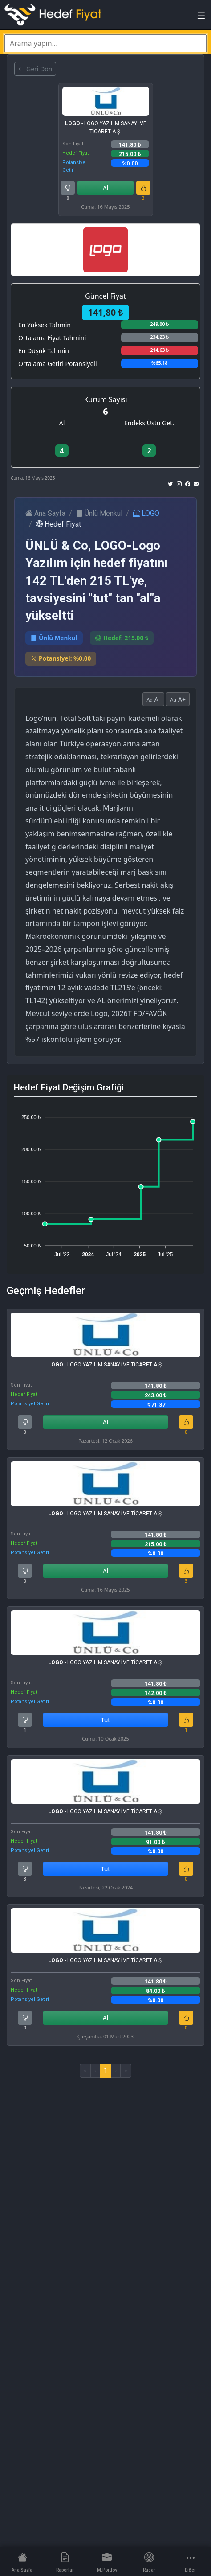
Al (106, 188)
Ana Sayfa (45, 513)
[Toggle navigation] (201, 18)
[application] (105, 1182)
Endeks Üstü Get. (149, 423)
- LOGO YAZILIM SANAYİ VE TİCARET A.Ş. (105, 127)
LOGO (146, 513)
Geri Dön (35, 69)
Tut (105, 1720)
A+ (178, 699)
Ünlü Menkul (99, 513)
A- (153, 699)
